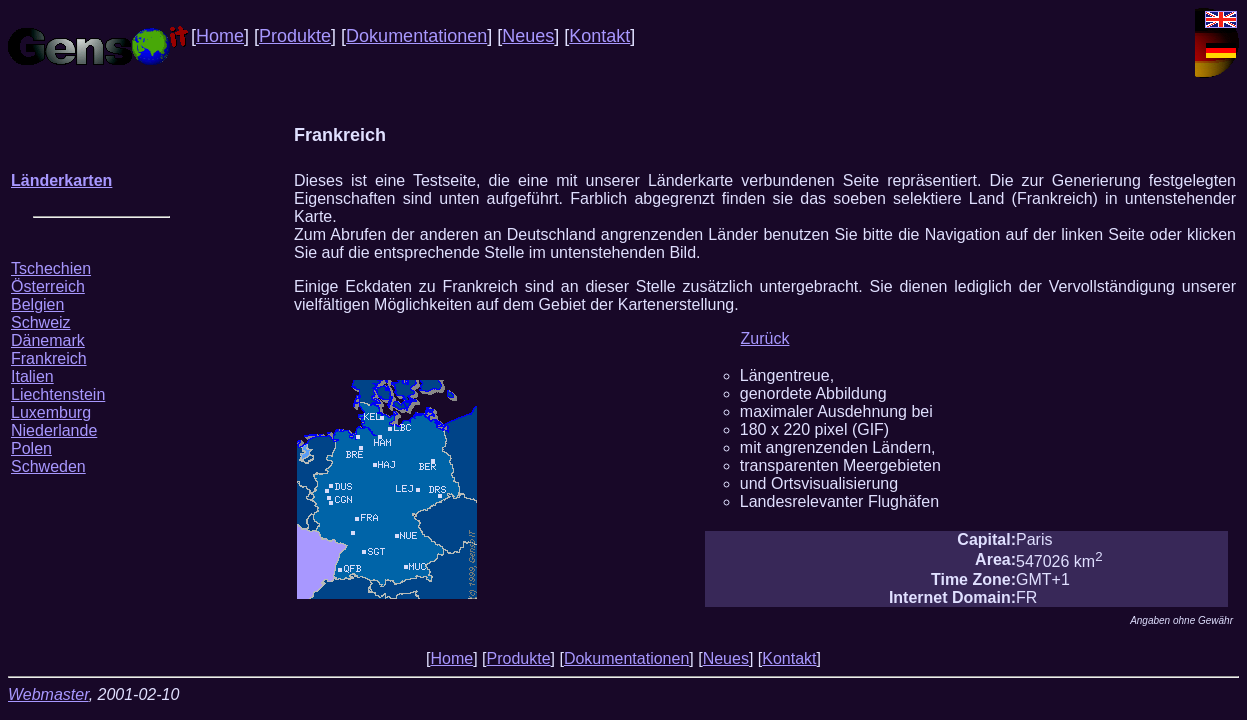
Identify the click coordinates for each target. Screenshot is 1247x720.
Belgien (37, 304)
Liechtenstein (58, 394)
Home (220, 36)
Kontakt (599, 36)
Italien (32, 376)
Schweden (48, 466)
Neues (528, 36)
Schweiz (41, 322)
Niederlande (54, 430)
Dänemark (48, 340)
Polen (31, 448)
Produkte (295, 36)
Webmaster (48, 694)
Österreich (48, 286)
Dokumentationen (416, 36)
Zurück (765, 338)
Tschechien (51, 268)
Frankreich (49, 358)
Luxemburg (51, 412)
